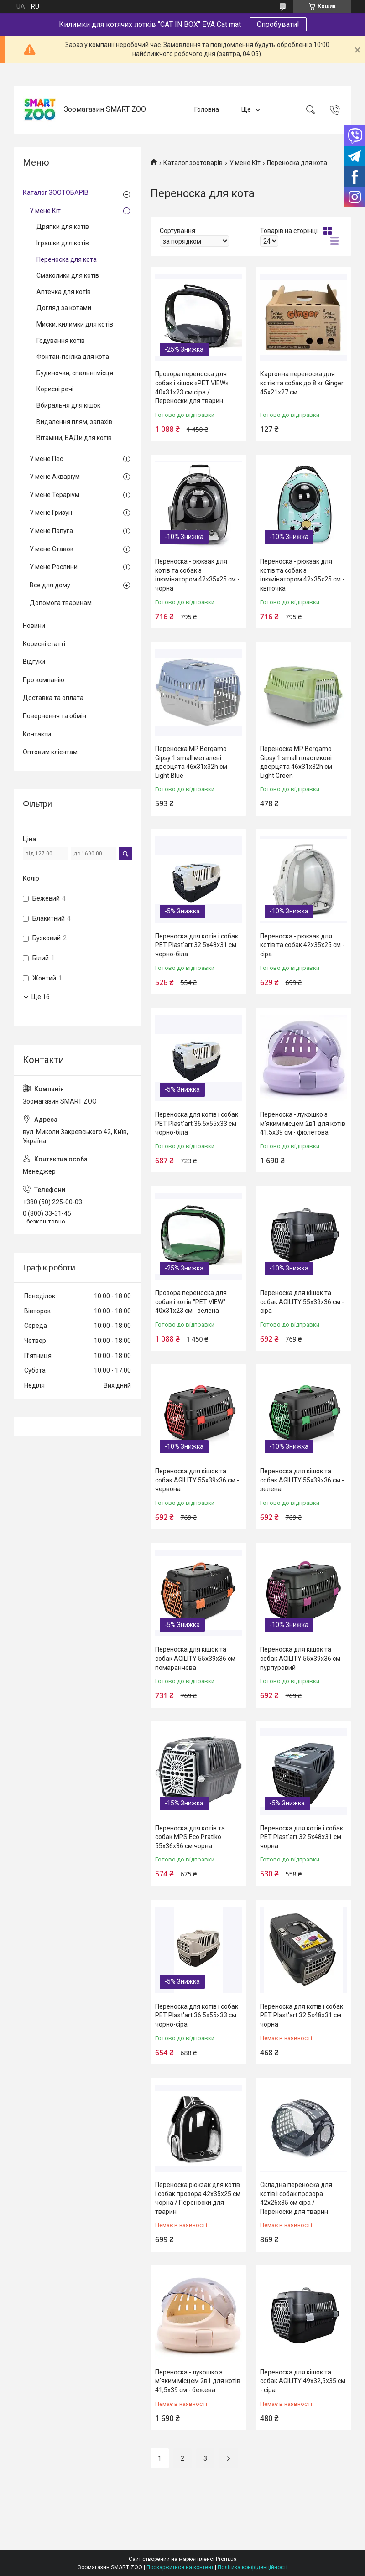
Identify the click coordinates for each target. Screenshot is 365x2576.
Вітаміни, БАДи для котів (74, 437)
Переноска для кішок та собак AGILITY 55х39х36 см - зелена (302, 1480)
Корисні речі (54, 389)
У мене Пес (46, 458)
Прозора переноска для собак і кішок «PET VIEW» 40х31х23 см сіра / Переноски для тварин (192, 387)
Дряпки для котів (62, 226)
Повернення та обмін (54, 716)
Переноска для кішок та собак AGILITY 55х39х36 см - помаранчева (197, 1658)
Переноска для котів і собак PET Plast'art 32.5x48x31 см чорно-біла (196, 945)
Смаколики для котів (67, 275)
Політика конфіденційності (252, 2567)
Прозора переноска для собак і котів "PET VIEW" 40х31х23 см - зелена (191, 1301)
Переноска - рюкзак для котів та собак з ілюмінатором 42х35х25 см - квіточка (302, 575)
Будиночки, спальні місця (74, 373)
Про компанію (43, 680)
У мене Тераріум (54, 494)
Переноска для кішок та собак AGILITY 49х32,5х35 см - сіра (302, 2381)
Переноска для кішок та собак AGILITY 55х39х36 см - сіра (302, 1301)
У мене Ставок (51, 549)
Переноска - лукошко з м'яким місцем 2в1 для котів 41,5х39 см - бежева (197, 2381)
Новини (34, 625)
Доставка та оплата (53, 697)
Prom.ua (226, 2559)
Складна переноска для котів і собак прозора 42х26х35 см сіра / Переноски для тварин (296, 2198)
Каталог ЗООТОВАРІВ (56, 192)
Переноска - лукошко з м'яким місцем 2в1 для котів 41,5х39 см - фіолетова (302, 1123)
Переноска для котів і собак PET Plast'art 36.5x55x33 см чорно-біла (196, 1123)
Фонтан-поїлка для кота (72, 356)
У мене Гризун (51, 512)
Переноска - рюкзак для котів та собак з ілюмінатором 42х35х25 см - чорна (197, 575)
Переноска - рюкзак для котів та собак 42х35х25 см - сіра (302, 945)
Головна (206, 109)
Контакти (37, 734)
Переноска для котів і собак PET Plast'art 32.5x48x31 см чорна (301, 1837)
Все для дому (50, 585)
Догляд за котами (63, 307)
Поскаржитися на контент (180, 2567)
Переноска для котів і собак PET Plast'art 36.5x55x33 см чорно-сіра (196, 2015)
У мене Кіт (245, 162)
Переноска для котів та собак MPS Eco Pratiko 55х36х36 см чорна (190, 1837)
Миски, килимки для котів (74, 324)
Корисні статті (44, 644)
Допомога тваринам (61, 602)
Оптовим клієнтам (50, 752)
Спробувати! (278, 24)
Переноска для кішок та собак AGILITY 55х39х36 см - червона (197, 1480)
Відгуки (34, 661)
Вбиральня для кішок (68, 405)
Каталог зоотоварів (193, 162)
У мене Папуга (51, 530)
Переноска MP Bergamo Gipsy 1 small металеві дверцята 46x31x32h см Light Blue (191, 762)
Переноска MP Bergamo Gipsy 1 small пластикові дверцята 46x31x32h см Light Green (296, 762)
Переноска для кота (66, 259)
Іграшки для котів (62, 243)
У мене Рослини (54, 566)
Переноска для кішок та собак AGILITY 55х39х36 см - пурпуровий (302, 1658)
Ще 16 (40, 996)
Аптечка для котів (63, 291)
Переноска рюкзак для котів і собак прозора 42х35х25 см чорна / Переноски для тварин (197, 2198)
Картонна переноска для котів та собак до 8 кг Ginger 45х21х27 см (302, 382)
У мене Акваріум (55, 476)
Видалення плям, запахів (74, 421)
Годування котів (60, 340)
